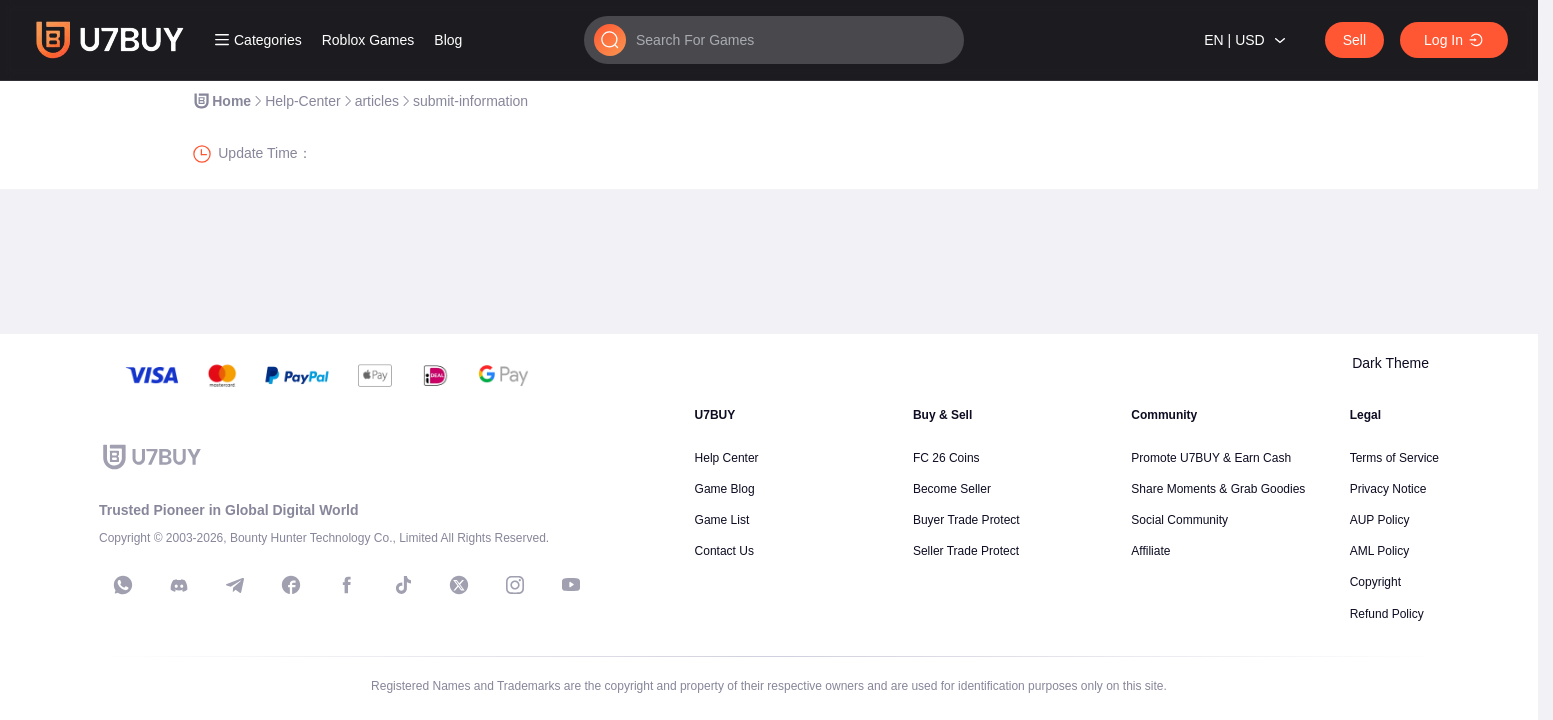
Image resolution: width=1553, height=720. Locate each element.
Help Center (727, 458)
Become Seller (952, 489)
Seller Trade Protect (966, 551)
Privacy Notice (1388, 489)
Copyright (1375, 582)
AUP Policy (1380, 520)
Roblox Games (368, 40)
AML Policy (1380, 551)
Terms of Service (1394, 458)
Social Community (1179, 520)
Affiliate (1150, 551)
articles (377, 101)
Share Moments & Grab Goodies (1218, 489)
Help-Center (302, 101)
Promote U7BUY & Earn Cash (1211, 458)
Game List (722, 520)
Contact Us (724, 551)
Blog (448, 40)
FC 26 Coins (946, 458)
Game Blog (725, 489)
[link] (221, 101)
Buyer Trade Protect (966, 520)
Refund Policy (1387, 614)
